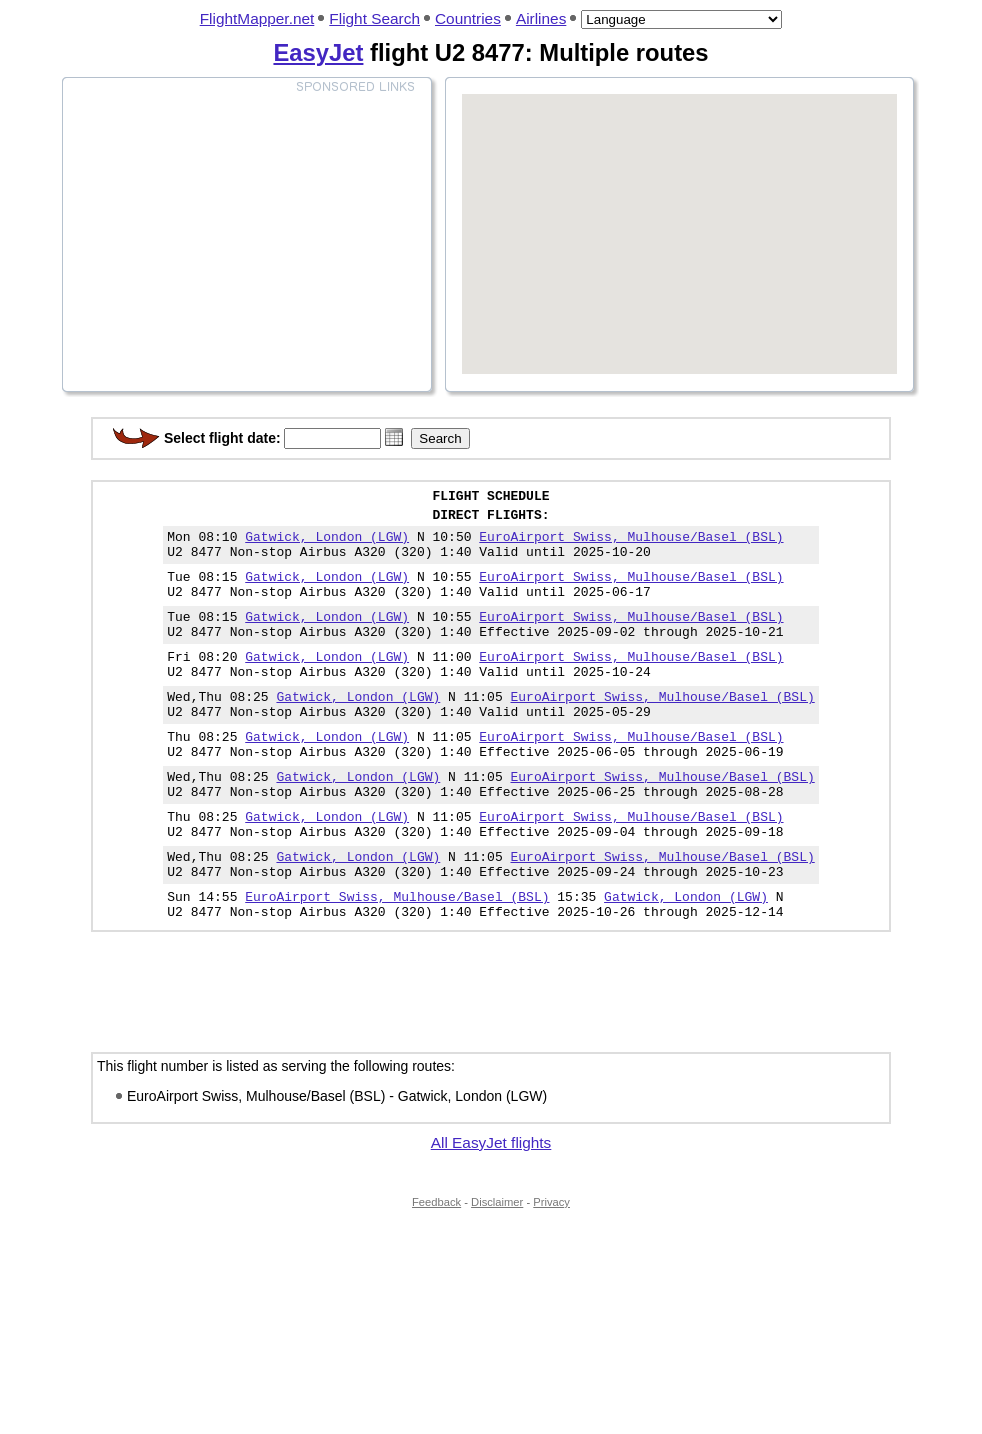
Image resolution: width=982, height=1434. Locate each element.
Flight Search (374, 18)
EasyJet (318, 52)
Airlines (541, 18)
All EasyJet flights (491, 1208)
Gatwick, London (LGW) (327, 545)
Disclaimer (497, 1268)
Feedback (436, 1268)
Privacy (551, 1268)
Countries (468, 18)
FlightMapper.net (257, 18)
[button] (394, 437)
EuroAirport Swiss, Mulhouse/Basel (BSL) (631, 545)
